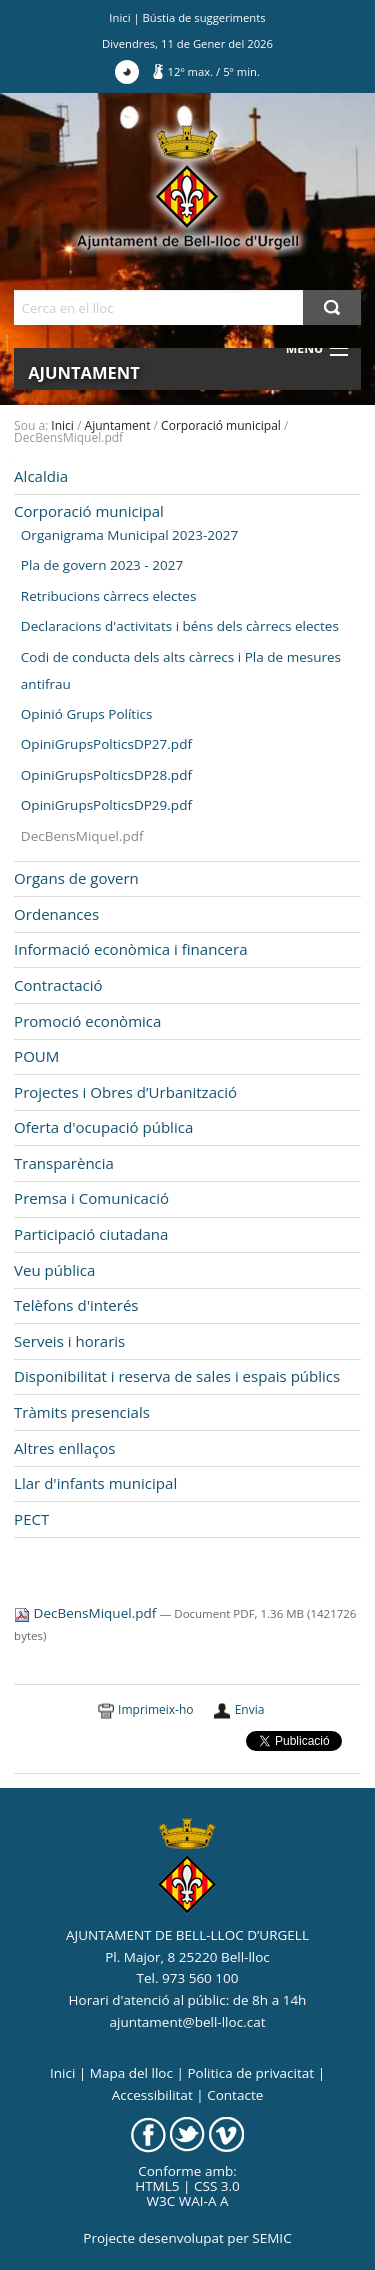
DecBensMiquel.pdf (87, 1613)
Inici (119, 17)
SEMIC (271, 2238)
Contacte (235, 2095)
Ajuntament (84, 372)
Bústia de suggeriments (204, 17)
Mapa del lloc (131, 2073)
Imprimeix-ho (155, 1709)
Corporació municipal (221, 425)
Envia (250, 1709)
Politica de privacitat (250, 2073)
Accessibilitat (152, 2095)
